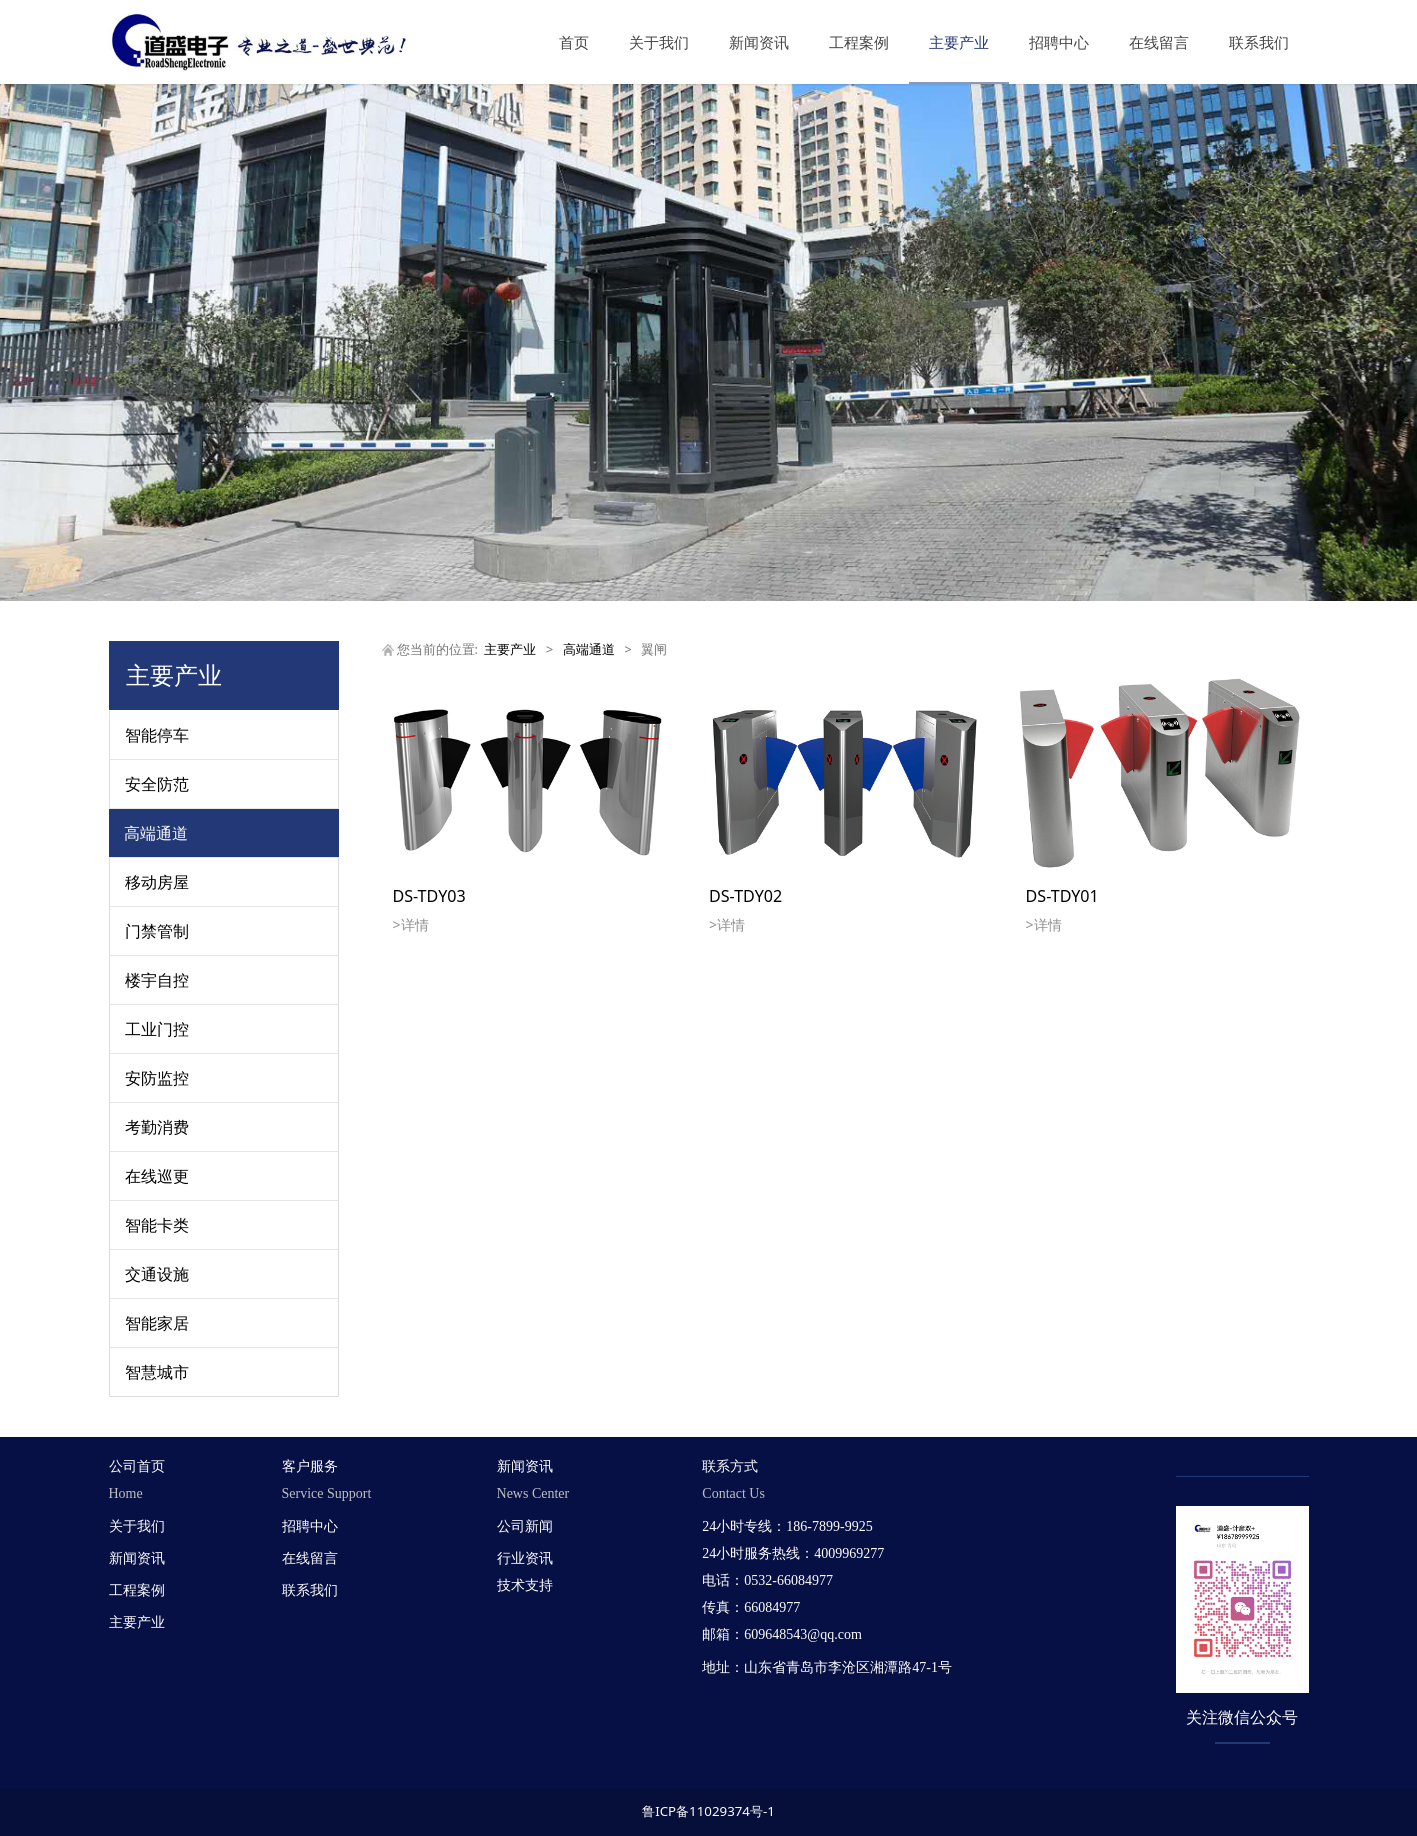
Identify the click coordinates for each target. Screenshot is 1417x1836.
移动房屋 (157, 882)
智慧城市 (157, 1372)
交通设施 (157, 1274)
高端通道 (156, 833)
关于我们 (659, 42)
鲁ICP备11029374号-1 (708, 1811)
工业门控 (157, 1029)
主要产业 (959, 42)
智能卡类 (157, 1225)
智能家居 (157, 1323)
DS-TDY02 (745, 896)
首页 (574, 42)
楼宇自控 (157, 980)
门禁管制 (157, 931)
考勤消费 (157, 1127)
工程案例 (859, 42)
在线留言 (1159, 42)
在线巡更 (157, 1176)
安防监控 (157, 1078)
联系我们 (1259, 42)
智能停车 (157, 735)
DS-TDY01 (1062, 896)
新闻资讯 (759, 42)
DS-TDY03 (429, 896)
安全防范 (157, 784)
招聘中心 (1059, 42)
